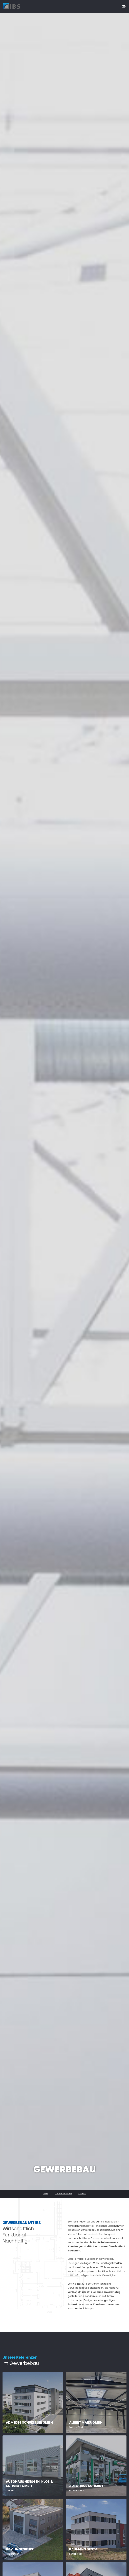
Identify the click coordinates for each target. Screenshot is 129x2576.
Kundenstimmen (63, 2193)
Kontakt (82, 2193)
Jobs (45, 2193)
